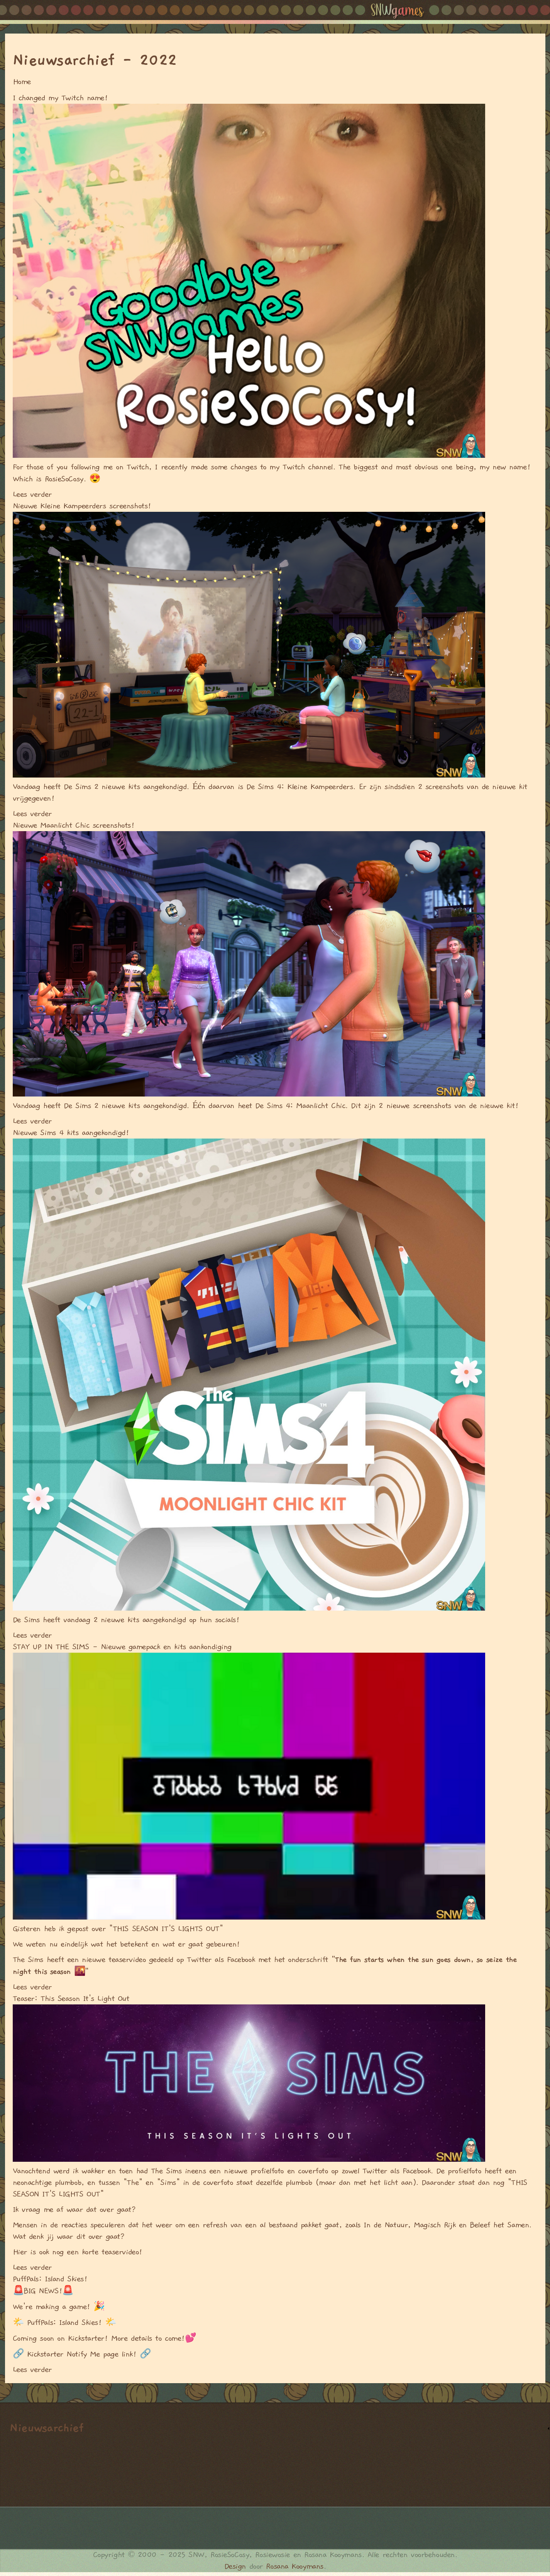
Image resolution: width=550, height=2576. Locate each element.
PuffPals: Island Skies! (50, 2279)
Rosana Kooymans (294, 2566)
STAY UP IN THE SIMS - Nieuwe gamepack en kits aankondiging (122, 1647)
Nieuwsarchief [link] (46, 2428)
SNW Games (404, 12)
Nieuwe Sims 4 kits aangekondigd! (71, 1132)
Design (235, 2566)
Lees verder (32, 494)
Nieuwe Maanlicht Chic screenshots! (74, 825)
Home (22, 81)
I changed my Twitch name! (60, 98)
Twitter (199, 1959)
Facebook (241, 1959)
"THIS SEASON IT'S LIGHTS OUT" (166, 1928)
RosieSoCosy (64, 479)
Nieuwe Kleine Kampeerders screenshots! (82, 506)
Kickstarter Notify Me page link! (82, 2354)
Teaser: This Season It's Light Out (71, 1998)
